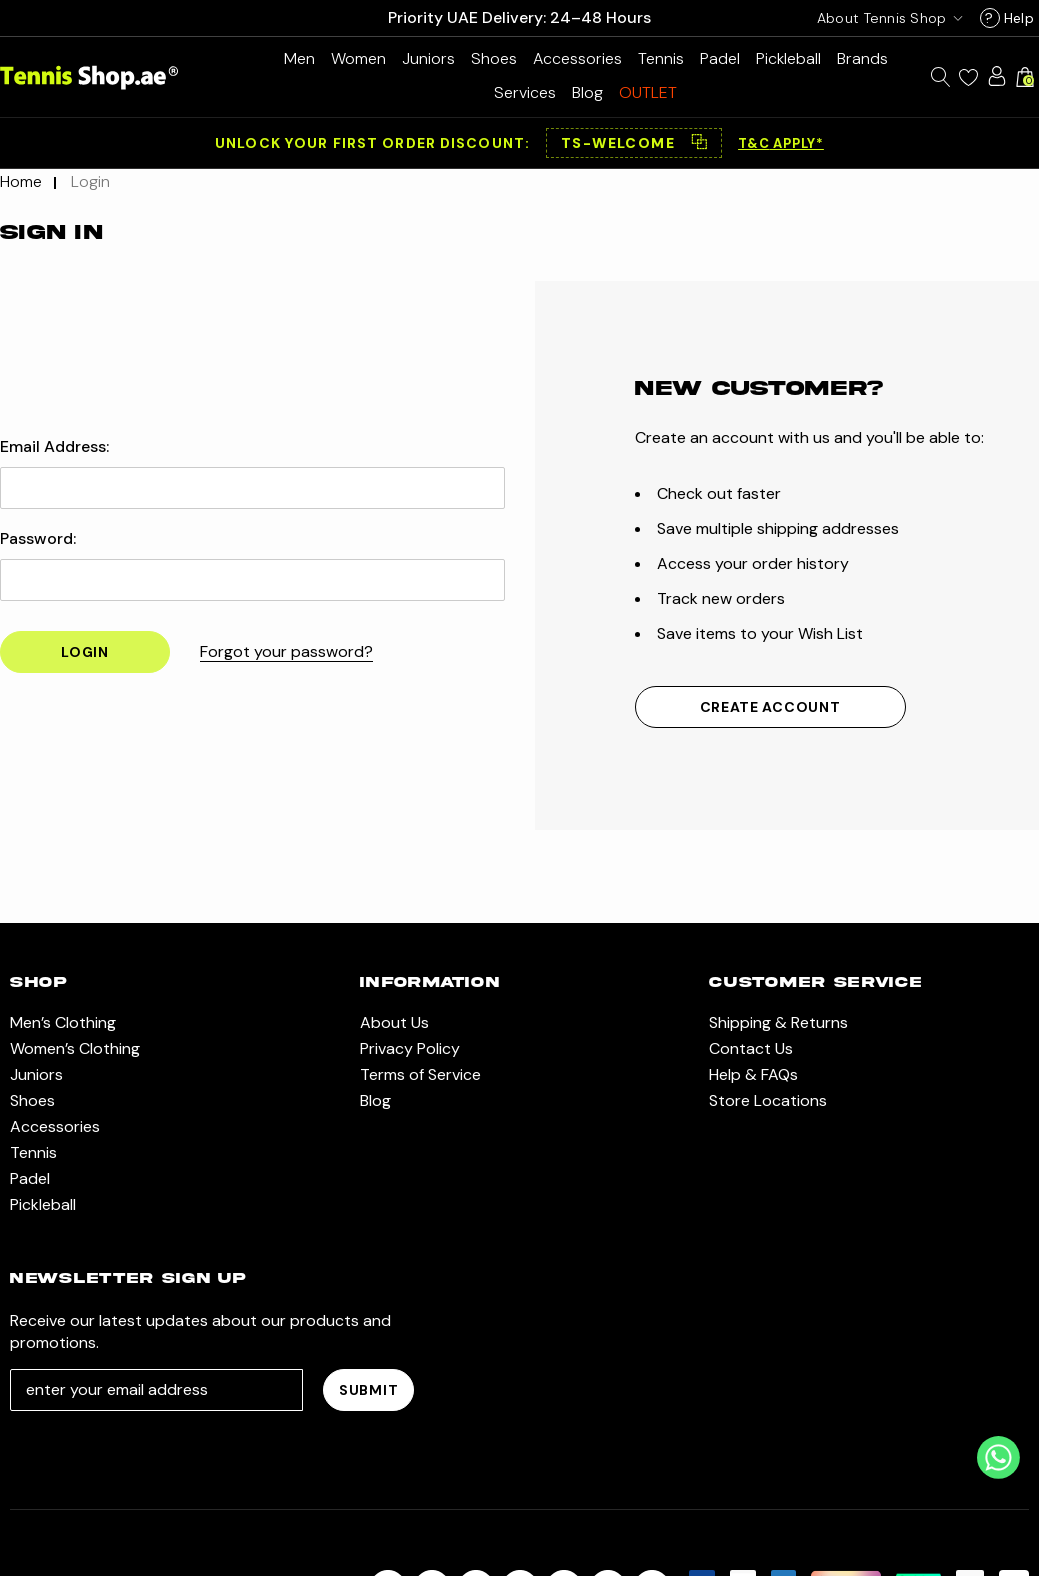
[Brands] (862, 58)
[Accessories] (577, 58)
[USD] (886, 18)
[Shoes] (494, 58)
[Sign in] (997, 76)
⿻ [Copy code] (699, 143)
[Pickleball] (788, 58)
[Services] (525, 92)
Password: (38, 539)
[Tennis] (661, 58)
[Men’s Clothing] (299, 58)
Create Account (770, 707)
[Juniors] (428, 58)
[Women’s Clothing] (358, 58)
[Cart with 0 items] (1025, 77)
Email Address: (54, 447)
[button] (634, 143)
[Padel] (720, 58)
